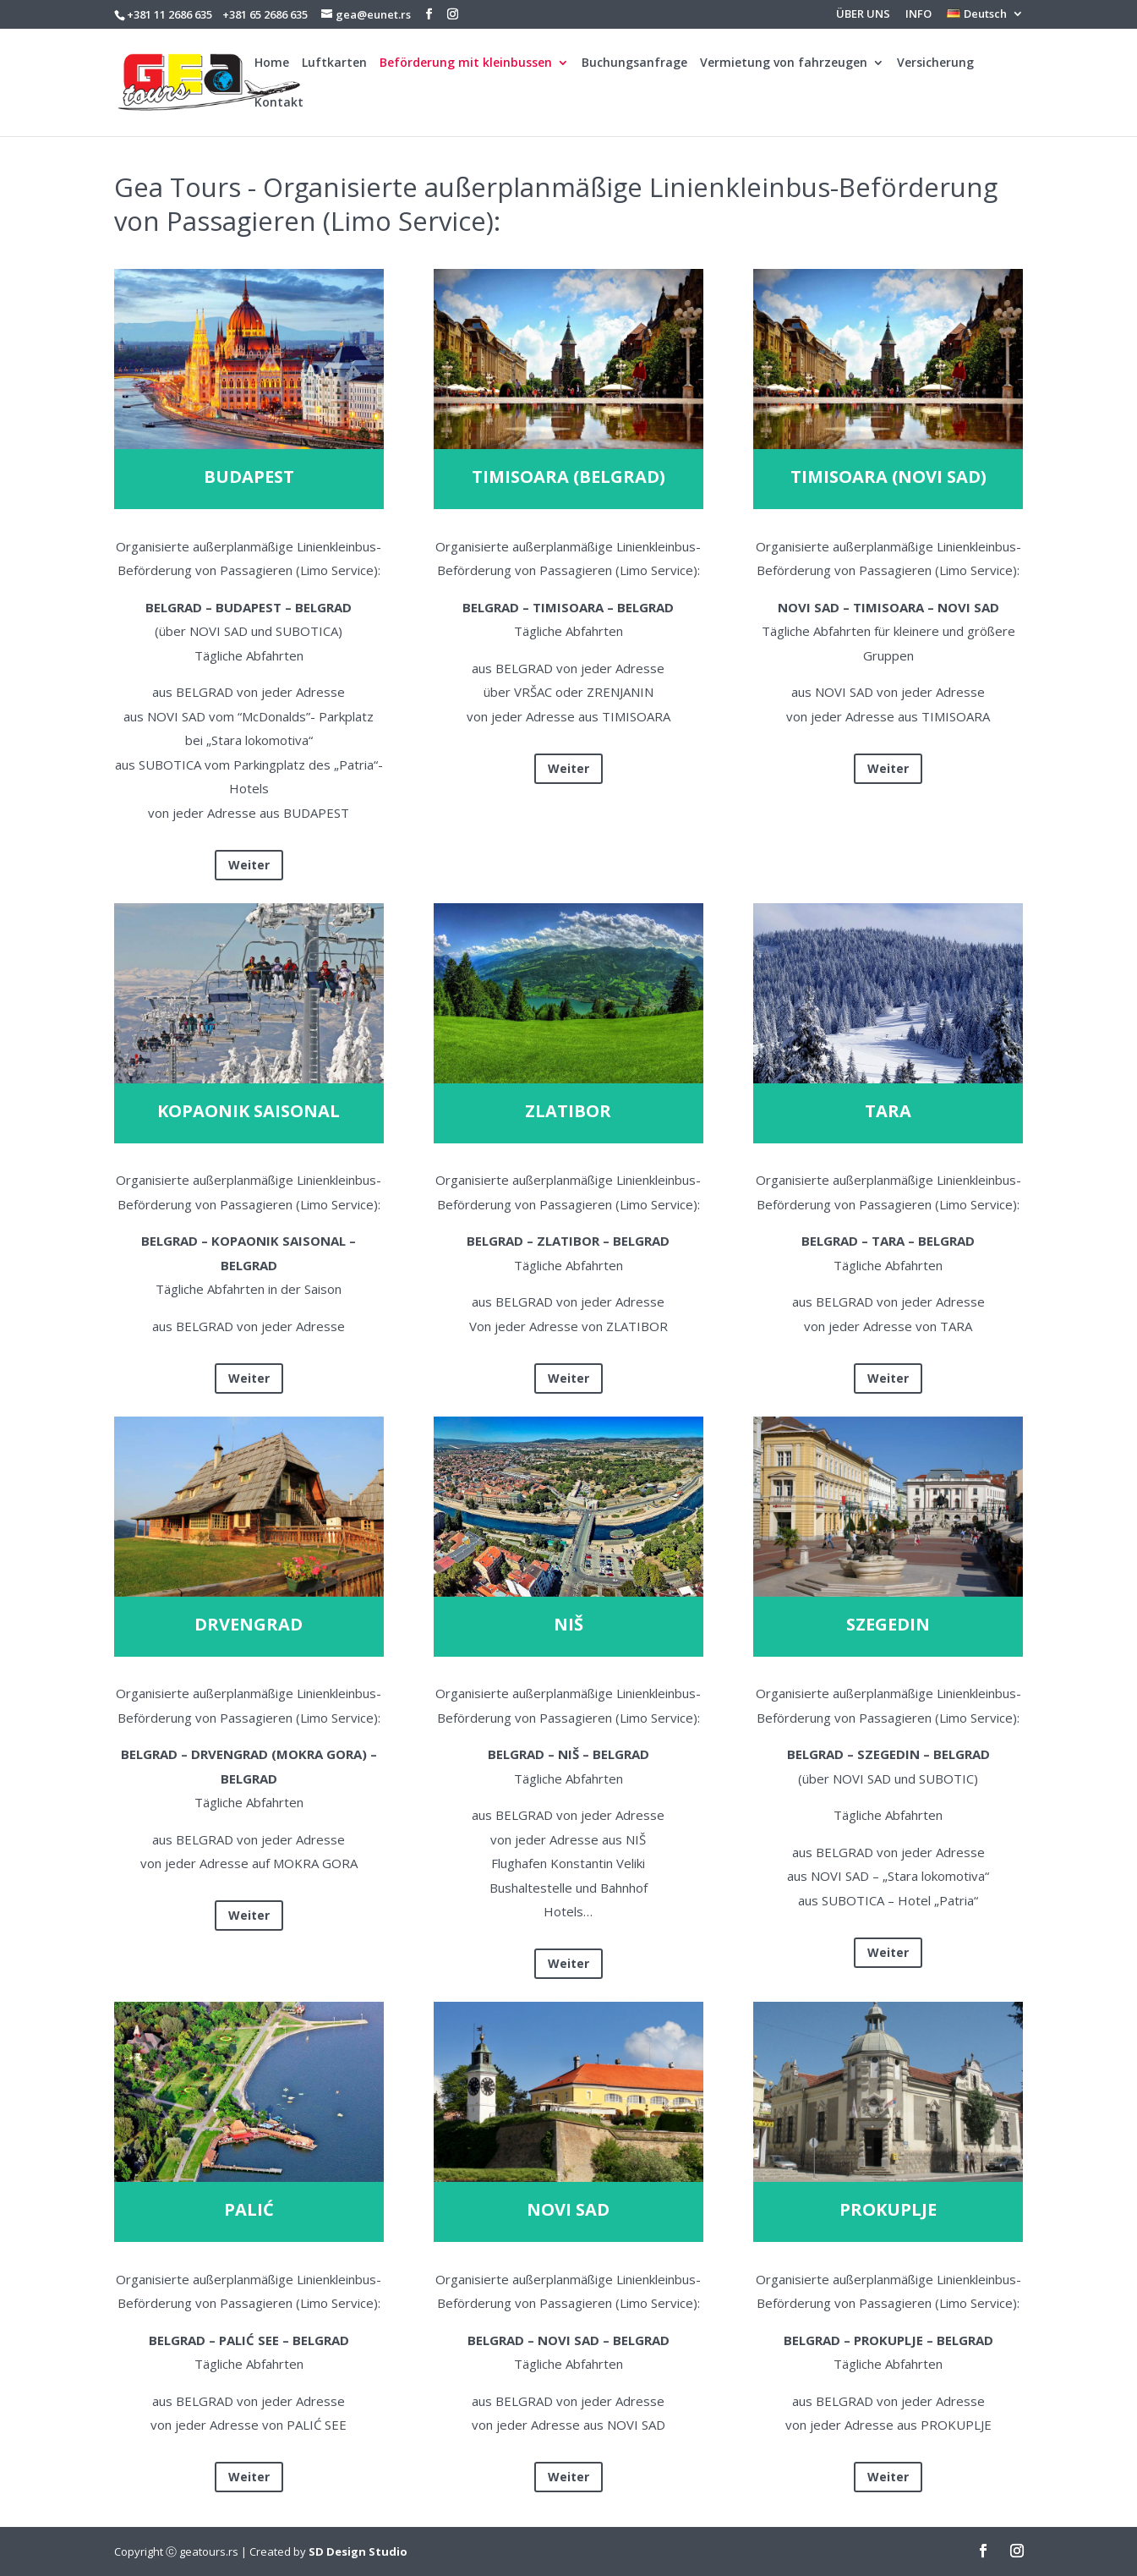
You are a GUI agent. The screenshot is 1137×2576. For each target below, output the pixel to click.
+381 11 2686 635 (169, 14)
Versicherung (935, 63)
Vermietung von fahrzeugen (783, 63)
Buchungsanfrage (634, 63)
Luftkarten (334, 63)
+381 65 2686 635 (265, 14)
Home (271, 63)
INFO (918, 14)
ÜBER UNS (863, 14)
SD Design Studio (358, 2551)
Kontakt (278, 103)
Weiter (249, 865)
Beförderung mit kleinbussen (466, 63)
